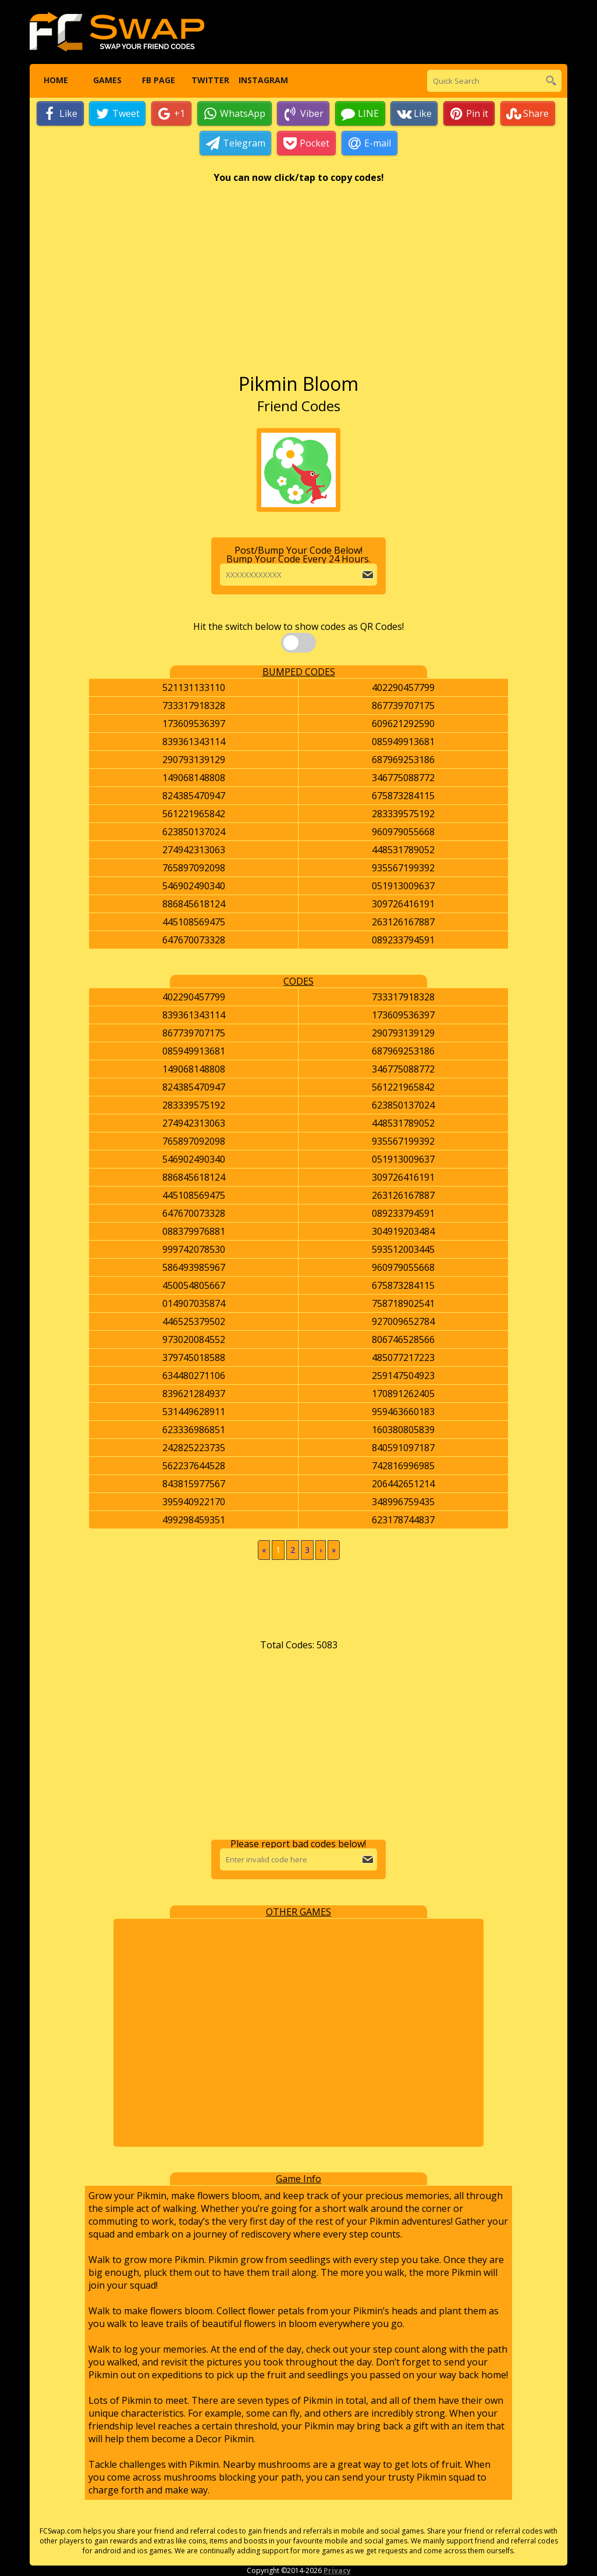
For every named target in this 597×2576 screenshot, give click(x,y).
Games (107, 81)
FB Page (158, 81)
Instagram (261, 81)
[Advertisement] (299, 284)
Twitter (210, 81)
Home (55, 81)
